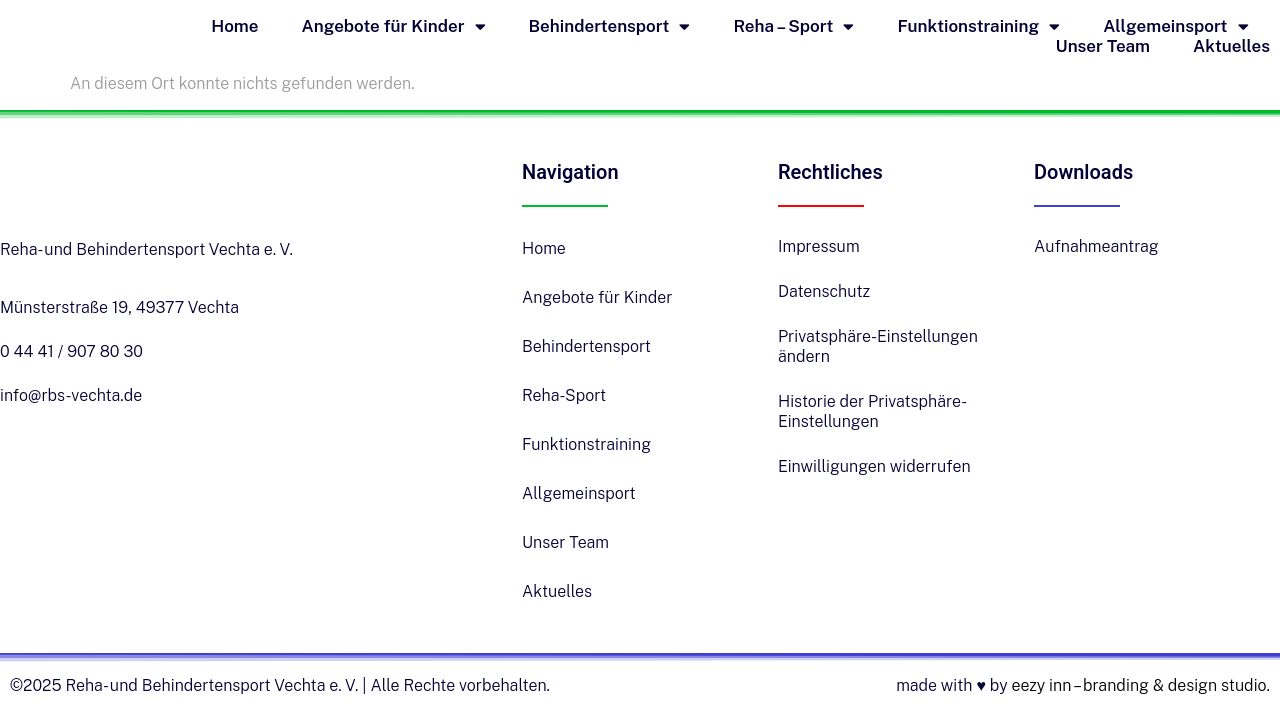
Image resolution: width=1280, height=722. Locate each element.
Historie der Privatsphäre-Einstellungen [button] (872, 411)
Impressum (819, 246)
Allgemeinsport (1175, 26)
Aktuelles (1231, 46)
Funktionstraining (978, 26)
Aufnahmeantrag (1096, 246)
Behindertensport (610, 26)
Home (234, 26)
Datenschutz (824, 291)
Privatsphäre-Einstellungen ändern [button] (878, 346)
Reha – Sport (793, 26)
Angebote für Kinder (394, 26)
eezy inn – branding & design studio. (1140, 685)
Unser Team (1103, 46)
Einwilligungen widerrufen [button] (874, 466)
